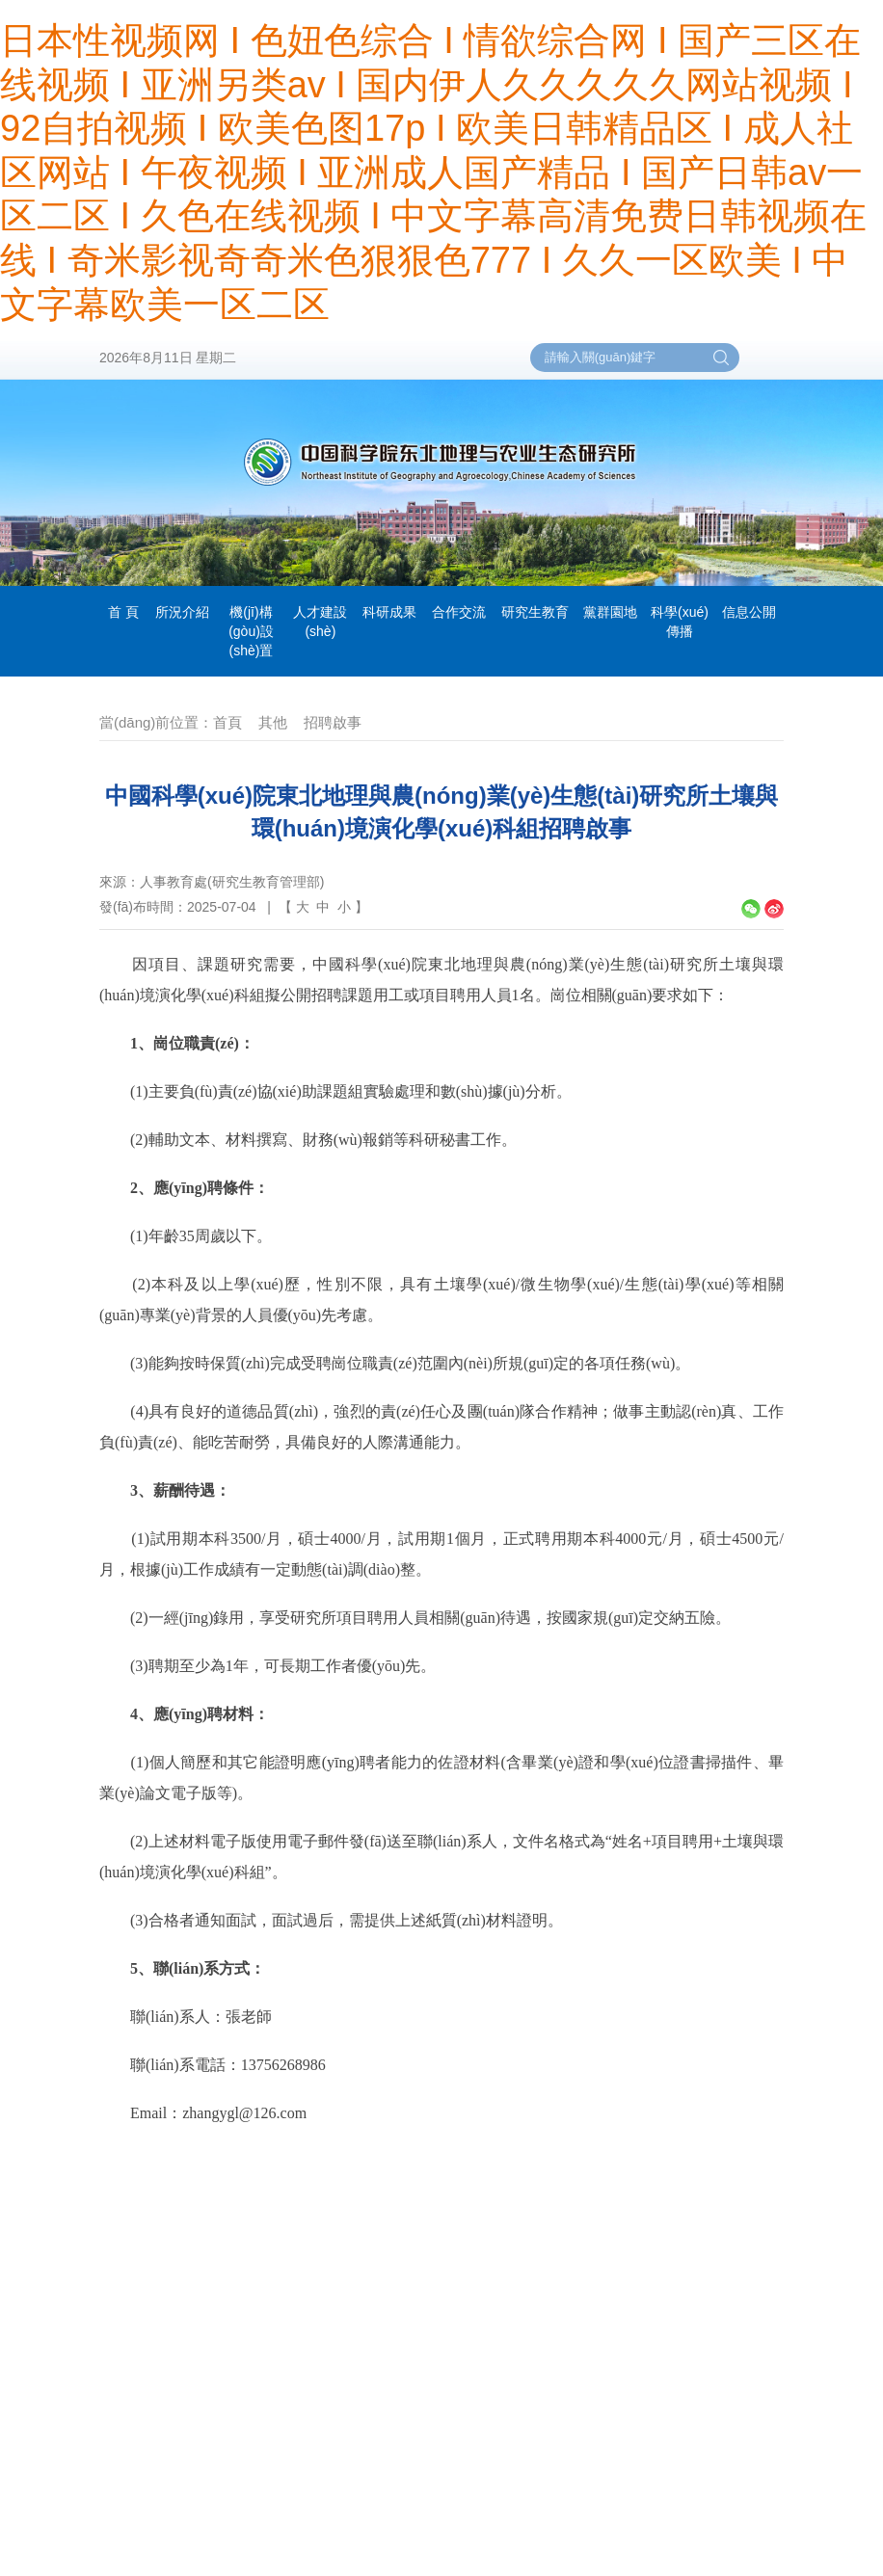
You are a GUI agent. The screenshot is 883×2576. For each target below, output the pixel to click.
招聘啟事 (332, 722)
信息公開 (749, 612)
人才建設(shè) (320, 621)
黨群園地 (610, 612)
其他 (272, 722)
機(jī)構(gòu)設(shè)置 (251, 631)
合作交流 (459, 612)
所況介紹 (182, 612)
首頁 (227, 722)
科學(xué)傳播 (680, 621)
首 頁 (123, 612)
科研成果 (389, 612)
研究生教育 (535, 612)
